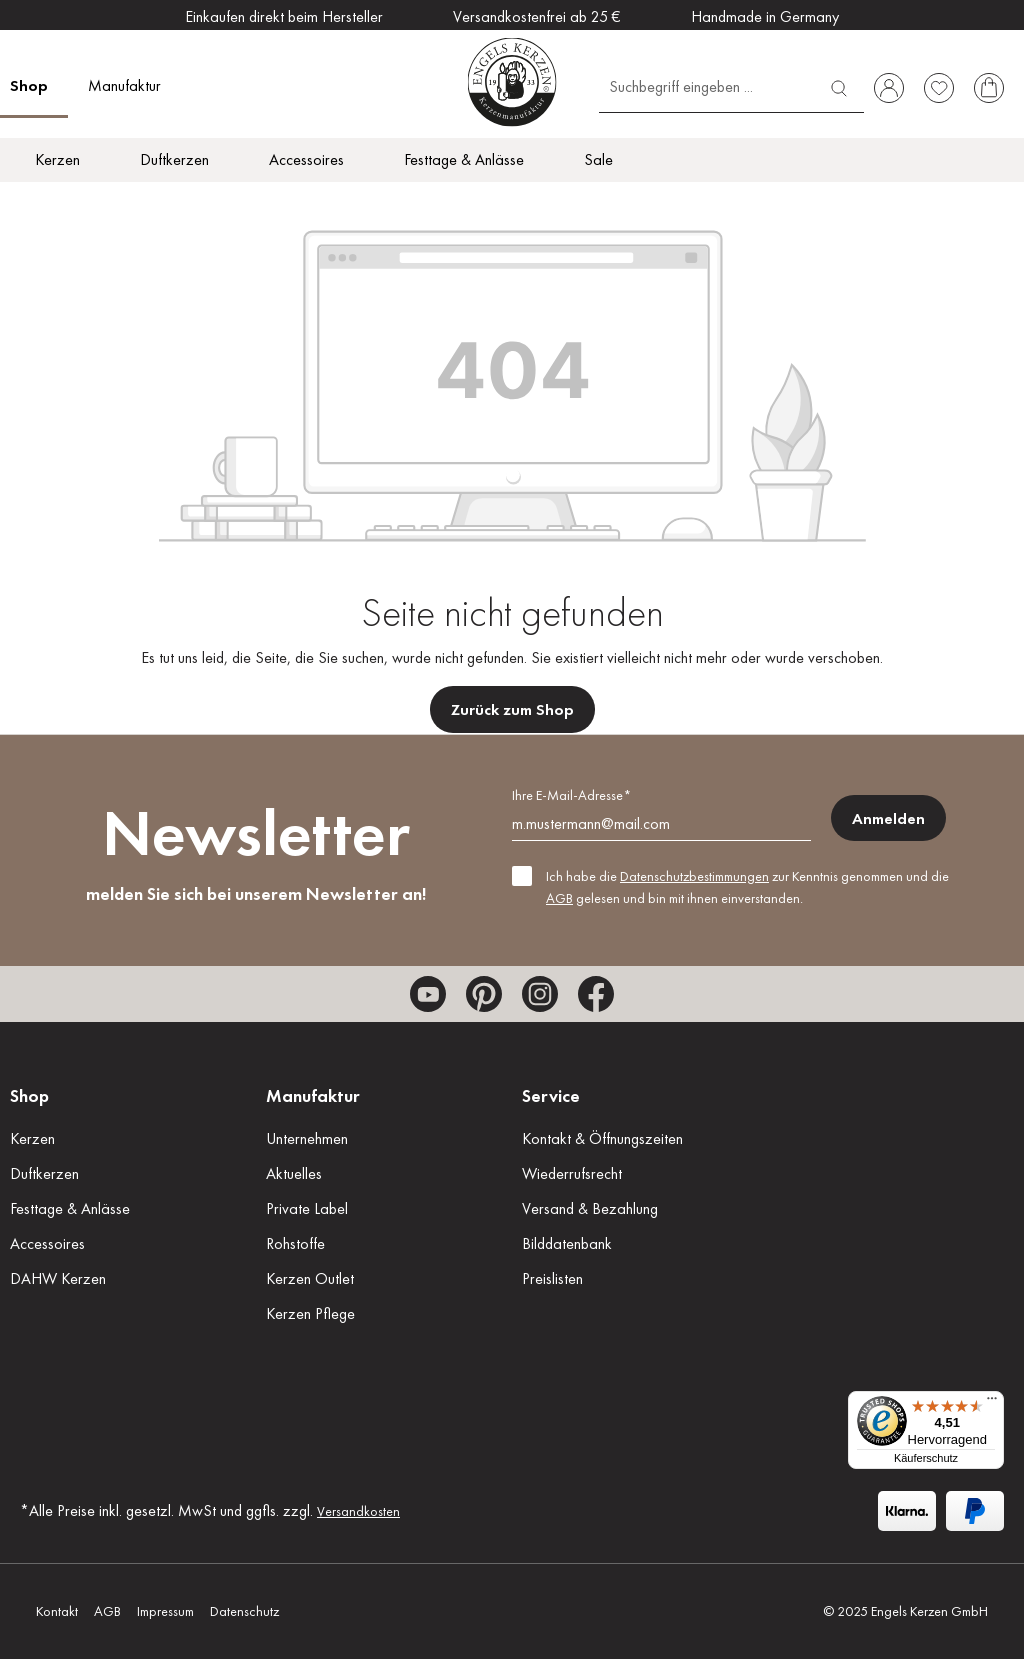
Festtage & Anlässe (70, 1208)
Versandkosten (358, 1511)
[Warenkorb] (989, 88)
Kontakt (57, 1611)
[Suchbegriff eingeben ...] (707, 85)
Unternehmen (307, 1138)
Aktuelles (294, 1173)
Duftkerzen (44, 1173)
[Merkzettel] (939, 88)
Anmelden (888, 818)
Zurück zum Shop (512, 709)
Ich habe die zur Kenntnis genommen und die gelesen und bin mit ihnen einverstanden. (747, 887)
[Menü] (992, 1403)
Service (551, 1095)
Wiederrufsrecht (572, 1173)
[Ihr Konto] (889, 88)
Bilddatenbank (567, 1243)
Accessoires (47, 1243)
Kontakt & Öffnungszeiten (602, 1138)
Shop (29, 1095)
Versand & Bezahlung (590, 1208)
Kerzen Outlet (310, 1278)
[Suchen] (839, 85)
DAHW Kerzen (58, 1278)
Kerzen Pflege (310, 1313)
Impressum (165, 1611)
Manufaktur (313, 1095)
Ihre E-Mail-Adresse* (571, 795)
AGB (559, 898)
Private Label (307, 1208)
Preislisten (552, 1278)
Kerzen (32, 1138)
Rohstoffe (295, 1243)
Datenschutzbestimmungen (694, 876)
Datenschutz (244, 1611)
